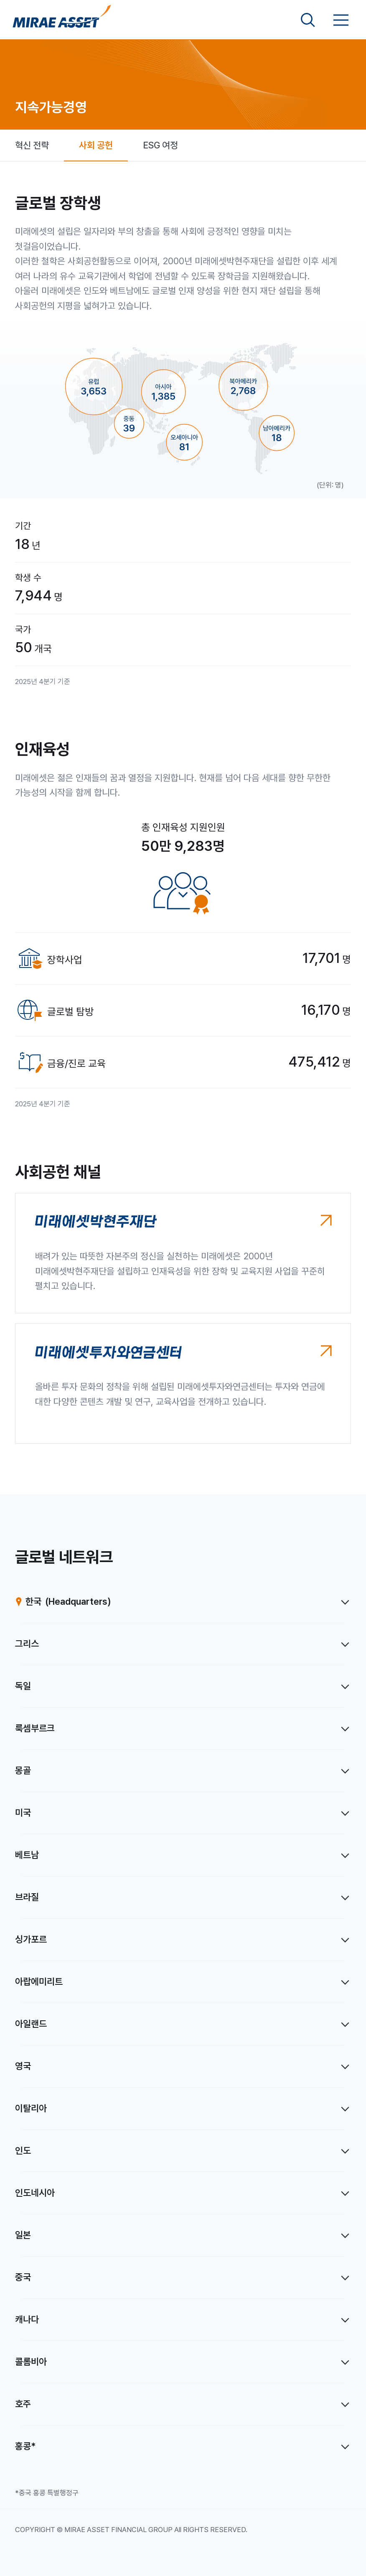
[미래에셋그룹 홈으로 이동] (62, 20)
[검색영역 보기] (307, 20)
